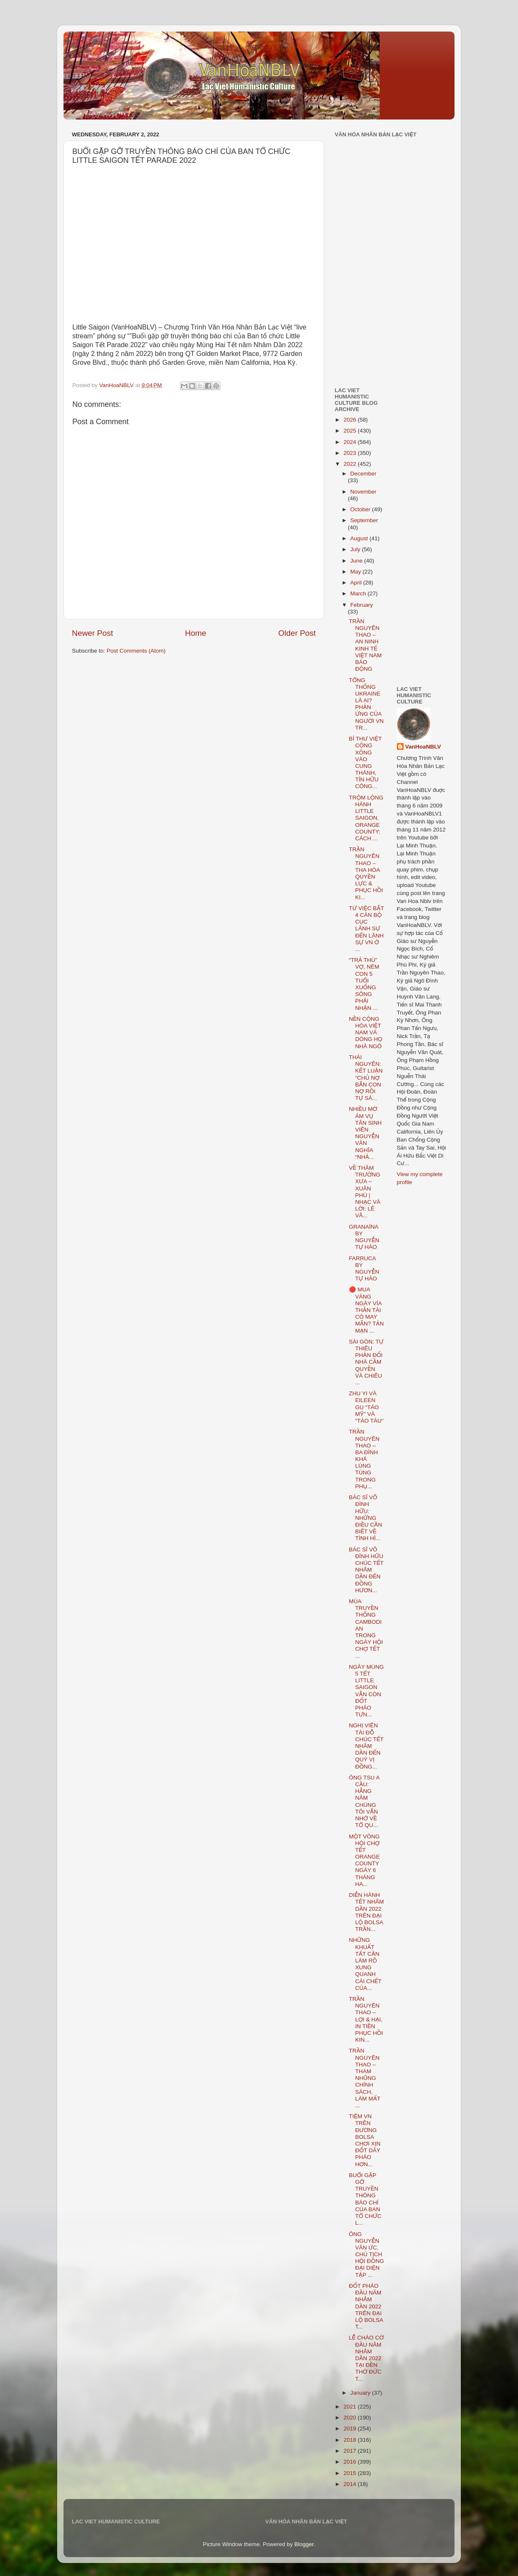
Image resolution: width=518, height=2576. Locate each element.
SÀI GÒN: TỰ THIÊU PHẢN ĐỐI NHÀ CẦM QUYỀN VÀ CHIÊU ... (366, 1362)
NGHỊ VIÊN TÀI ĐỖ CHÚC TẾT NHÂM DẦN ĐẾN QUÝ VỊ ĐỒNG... (366, 1745)
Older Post (297, 633)
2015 (351, 2473)
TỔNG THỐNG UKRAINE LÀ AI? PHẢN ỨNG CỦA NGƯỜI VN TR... (366, 704)
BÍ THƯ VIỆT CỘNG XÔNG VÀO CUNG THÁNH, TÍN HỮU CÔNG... (365, 762)
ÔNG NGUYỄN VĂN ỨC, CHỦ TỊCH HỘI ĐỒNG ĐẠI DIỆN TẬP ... (366, 2254)
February (361, 605)
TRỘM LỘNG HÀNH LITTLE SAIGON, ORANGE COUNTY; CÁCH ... (366, 818)
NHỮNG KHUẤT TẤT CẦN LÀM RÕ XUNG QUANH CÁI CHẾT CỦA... (365, 1964)
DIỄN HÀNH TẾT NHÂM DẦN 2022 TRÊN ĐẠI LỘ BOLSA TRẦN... (366, 1912)
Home (195, 633)
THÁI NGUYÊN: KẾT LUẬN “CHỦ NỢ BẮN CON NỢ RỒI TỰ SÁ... (366, 1077)
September (364, 520)
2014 (351, 2484)
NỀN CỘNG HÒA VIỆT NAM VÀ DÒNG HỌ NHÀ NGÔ (366, 1032)
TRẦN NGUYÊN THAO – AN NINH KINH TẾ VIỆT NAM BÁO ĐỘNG (365, 645)
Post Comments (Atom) (136, 651)
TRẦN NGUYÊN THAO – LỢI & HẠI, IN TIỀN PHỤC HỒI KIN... (366, 2019)
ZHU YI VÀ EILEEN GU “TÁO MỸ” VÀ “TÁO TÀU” (366, 1407)
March (358, 593)
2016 (351, 2462)
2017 (351, 2451)
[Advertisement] (360, 321)
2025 (351, 431)
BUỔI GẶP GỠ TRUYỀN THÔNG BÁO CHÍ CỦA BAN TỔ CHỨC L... (365, 2199)
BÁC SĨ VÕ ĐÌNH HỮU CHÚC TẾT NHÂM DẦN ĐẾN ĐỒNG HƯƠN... (366, 1569)
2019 (351, 2428)
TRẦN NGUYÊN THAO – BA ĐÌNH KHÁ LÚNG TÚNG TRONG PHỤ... (364, 1459)
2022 (351, 464)
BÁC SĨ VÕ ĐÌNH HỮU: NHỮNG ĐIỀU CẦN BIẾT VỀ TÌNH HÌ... (365, 1517)
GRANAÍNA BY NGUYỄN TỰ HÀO (364, 1237)
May (356, 571)
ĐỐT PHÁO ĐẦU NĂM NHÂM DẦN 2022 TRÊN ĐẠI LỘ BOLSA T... (366, 2306)
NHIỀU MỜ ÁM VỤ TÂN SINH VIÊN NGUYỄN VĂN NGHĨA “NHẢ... (365, 1133)
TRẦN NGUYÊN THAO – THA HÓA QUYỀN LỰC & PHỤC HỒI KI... (366, 873)
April (356, 582)
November (363, 492)
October (361, 509)
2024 (351, 442)
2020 (351, 2417)
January (361, 2393)
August (360, 538)
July (356, 549)
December (363, 473)
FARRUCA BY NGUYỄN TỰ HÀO (364, 1268)
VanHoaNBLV (423, 747)
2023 (351, 453)
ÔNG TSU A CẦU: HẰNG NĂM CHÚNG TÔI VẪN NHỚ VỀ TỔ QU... (364, 1801)
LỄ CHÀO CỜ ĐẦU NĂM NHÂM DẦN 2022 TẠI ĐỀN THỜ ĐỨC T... (366, 2358)
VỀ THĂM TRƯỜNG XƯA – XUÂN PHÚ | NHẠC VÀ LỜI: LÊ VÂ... (365, 1192)
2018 (351, 2440)
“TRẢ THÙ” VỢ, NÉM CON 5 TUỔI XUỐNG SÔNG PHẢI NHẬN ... (364, 984)
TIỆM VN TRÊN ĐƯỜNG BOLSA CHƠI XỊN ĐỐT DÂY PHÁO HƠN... (365, 2140)
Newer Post (92, 633)
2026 (351, 420)
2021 (351, 2406)
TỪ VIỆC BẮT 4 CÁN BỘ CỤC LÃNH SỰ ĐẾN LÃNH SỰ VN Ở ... (366, 928)
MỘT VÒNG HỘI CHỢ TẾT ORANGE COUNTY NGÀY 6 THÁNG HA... (364, 1860)
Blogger (304, 2544)
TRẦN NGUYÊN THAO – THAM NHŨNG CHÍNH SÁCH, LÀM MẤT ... (365, 2078)
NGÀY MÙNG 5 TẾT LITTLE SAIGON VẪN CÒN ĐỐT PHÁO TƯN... (366, 1691)
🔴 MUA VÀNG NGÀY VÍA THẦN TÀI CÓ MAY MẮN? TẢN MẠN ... (366, 1309)
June (357, 561)
